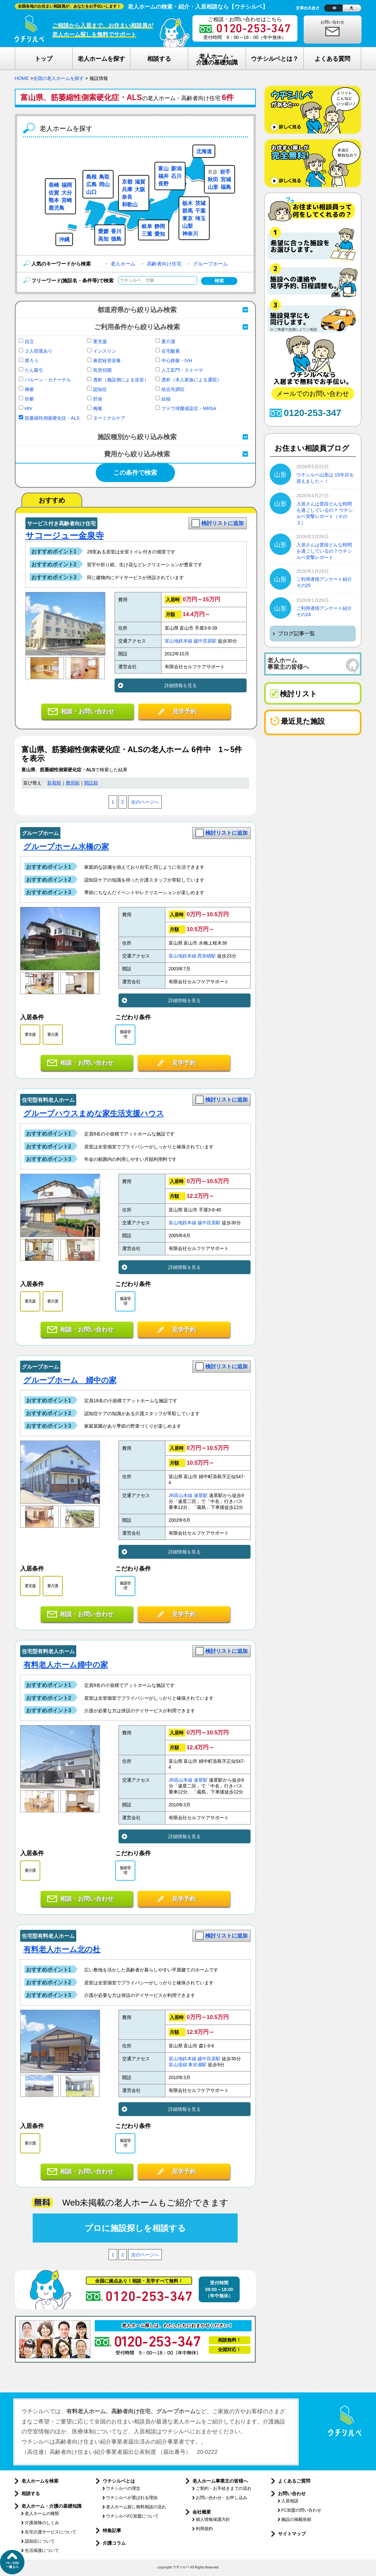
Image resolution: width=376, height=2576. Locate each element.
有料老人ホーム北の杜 (61, 1949)
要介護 (168, 341)
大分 (66, 192)
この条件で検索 (135, 472)
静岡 (159, 226)
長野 (163, 184)
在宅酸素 (170, 351)
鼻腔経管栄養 (107, 360)
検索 (219, 280)
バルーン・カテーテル (48, 379)
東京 (187, 218)
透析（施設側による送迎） (121, 379)
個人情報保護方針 (213, 2519)
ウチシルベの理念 (123, 2488)
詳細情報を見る (180, 685)
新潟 (176, 168)
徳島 (116, 239)
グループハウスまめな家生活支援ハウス (93, 1113)
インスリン (104, 351)
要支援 (100, 341)
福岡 (66, 185)
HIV (28, 408)
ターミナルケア (109, 418)
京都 (127, 182)
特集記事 (112, 2530)
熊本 (54, 200)
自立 (29, 341)
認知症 (100, 389)
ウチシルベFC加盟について (132, 2516)
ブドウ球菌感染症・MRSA (188, 408)
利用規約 (204, 2528)
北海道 (204, 151)
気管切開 (102, 370)
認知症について (40, 2541)
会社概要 (201, 2512)
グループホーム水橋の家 (66, 846)
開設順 (91, 783)
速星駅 (201, 1495)
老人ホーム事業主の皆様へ (220, 2481)
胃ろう (32, 360)
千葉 (200, 211)
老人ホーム (123, 263)
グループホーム (210, 263)
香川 (116, 231)
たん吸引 (34, 370)
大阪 (140, 189)
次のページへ (145, 802)
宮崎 (66, 200)
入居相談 (289, 2500)
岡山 (104, 184)
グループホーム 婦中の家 (70, 1380)
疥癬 (29, 398)
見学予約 (184, 711)
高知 (103, 239)
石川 (176, 176)
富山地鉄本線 (178, 641)
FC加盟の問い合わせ (301, 2510)
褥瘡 (29, 389)
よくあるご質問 (294, 2481)
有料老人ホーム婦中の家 (65, 1664)
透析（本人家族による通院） (191, 379)
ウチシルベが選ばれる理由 (131, 2497)
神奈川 (190, 233)
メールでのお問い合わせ (312, 393)
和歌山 (130, 204)
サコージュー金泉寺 (64, 535)
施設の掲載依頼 (296, 2519)
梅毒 (97, 408)
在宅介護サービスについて (50, 2531)
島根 (91, 177)
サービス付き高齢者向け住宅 (61, 523)
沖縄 (64, 239)
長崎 (54, 185)
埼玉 (200, 218)
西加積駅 (206, 956)
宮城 (226, 179)
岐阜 (147, 226)
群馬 (187, 211)
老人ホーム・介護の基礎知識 (51, 2506)
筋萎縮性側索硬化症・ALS (52, 418)
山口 (91, 192)
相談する (30, 2493)
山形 (213, 187)
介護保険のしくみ (42, 2522)
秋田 (213, 179)
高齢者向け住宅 (164, 263)
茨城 (200, 203)
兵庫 (127, 189)
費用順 (73, 783)
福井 (163, 176)
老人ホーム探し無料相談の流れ (136, 2506)
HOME (22, 78)
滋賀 (140, 182)
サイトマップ (292, 2533)
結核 (166, 398)
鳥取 (104, 177)
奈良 (127, 197)
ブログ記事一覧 (296, 633)
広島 (91, 184)
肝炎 (97, 398)
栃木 (187, 203)
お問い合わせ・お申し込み (221, 2497)
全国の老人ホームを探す (58, 78)
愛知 (159, 234)
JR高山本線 (181, 1495)
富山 (163, 168)
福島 (226, 187)
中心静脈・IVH (176, 360)
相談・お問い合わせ (87, 711)
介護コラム (114, 2543)
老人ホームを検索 (39, 2481)
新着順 (54, 783)
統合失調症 (173, 389)
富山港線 (178, 2064)
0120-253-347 (312, 413)
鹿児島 (56, 208)
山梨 (187, 226)
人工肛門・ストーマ (182, 370)
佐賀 (54, 192)
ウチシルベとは (119, 2481)
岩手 (225, 172)
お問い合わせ (332, 22)
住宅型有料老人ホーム (48, 1100)
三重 (147, 234)
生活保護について (42, 2550)
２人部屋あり (38, 351)
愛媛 (103, 231)
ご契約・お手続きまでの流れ (224, 2488)
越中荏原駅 (205, 641)
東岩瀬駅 (197, 2064)
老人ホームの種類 (42, 2513)
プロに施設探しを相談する (135, 2228)
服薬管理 (125, 1034)
